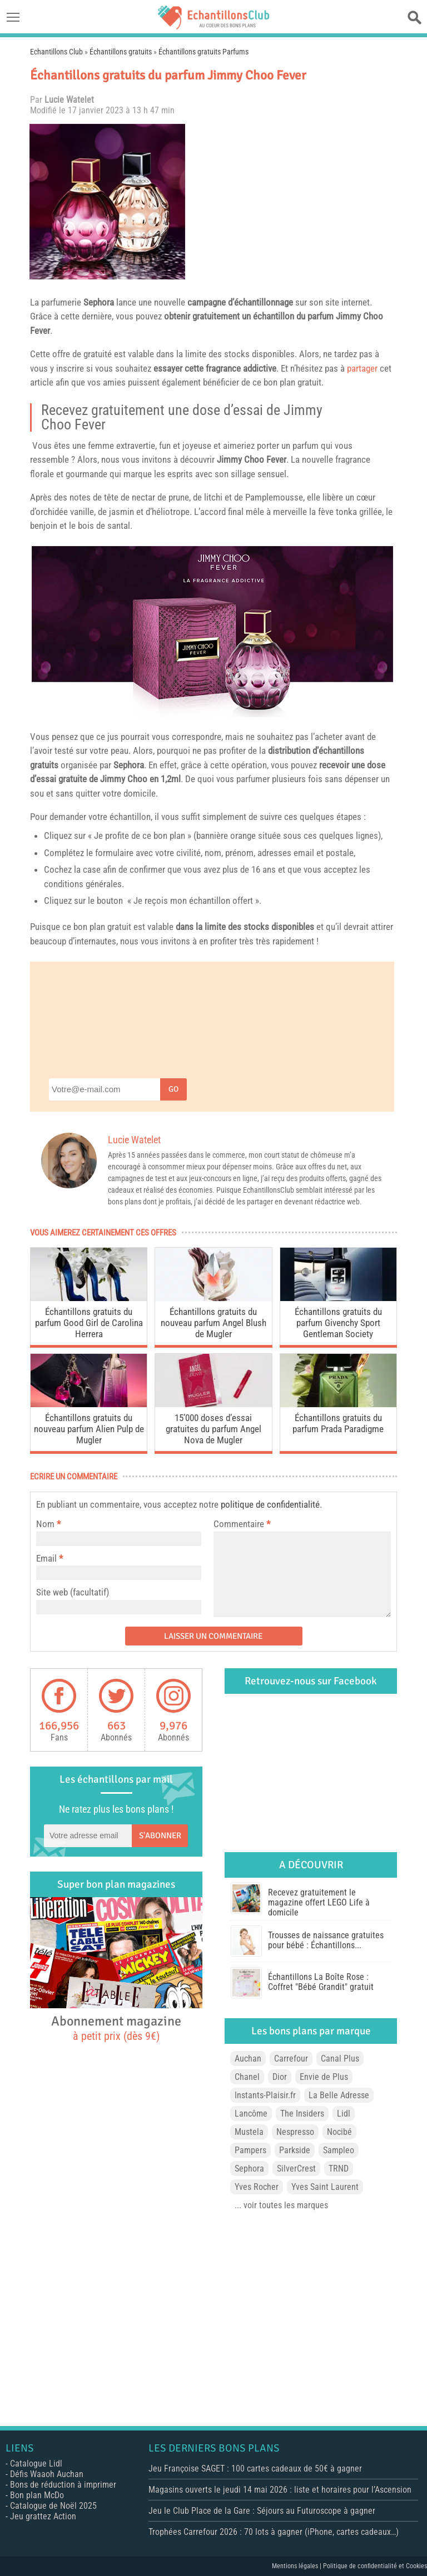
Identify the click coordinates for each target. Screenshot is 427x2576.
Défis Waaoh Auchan (46, 2474)
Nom (45, 1523)
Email (46, 1558)
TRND (339, 2168)
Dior (279, 2077)
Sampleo (338, 2150)
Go (173, 1089)
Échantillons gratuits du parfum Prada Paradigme (338, 1423)
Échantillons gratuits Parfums (203, 51)
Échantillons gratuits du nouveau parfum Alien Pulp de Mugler (89, 1428)
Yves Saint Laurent (325, 2187)
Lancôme (251, 2113)
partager (362, 368)
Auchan (248, 2058)
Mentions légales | (297, 2566)
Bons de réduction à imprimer (63, 2484)
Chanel (247, 2077)
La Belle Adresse (339, 2095)
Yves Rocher (257, 2187)
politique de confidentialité (270, 1504)
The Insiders (302, 2113)
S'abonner (160, 1835)
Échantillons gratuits (121, 51)
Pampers (250, 2150)
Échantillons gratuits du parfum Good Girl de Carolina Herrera (89, 1322)
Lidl (343, 2113)
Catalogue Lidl (36, 2463)
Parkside (294, 2150)
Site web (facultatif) (72, 1592)
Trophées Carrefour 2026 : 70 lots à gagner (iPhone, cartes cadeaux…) (273, 2532)
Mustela (249, 2132)
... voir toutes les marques (281, 2205)
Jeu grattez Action (43, 2516)
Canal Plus (340, 2058)
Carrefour (291, 2058)
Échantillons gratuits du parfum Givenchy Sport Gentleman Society (338, 1322)
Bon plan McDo (37, 2495)
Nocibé (339, 2132)
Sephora (98, 302)
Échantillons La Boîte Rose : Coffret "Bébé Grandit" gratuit (321, 1982)
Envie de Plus (324, 2077)
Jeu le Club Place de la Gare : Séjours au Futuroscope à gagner (261, 2510)
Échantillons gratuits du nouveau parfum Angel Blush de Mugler (213, 1322)
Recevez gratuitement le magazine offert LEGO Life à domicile (319, 1902)
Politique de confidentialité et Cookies (375, 2566)
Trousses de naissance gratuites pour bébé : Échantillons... (326, 1940)
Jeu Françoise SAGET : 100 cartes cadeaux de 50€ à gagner (255, 2468)
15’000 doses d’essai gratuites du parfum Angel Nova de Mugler (213, 1428)
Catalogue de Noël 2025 (53, 2505)
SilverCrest (296, 2168)
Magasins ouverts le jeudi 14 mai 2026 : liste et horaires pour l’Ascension (279, 2489)
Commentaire (242, 1523)
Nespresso (295, 2132)
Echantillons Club (56, 51)
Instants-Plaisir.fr (265, 2095)
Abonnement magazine (116, 2028)
